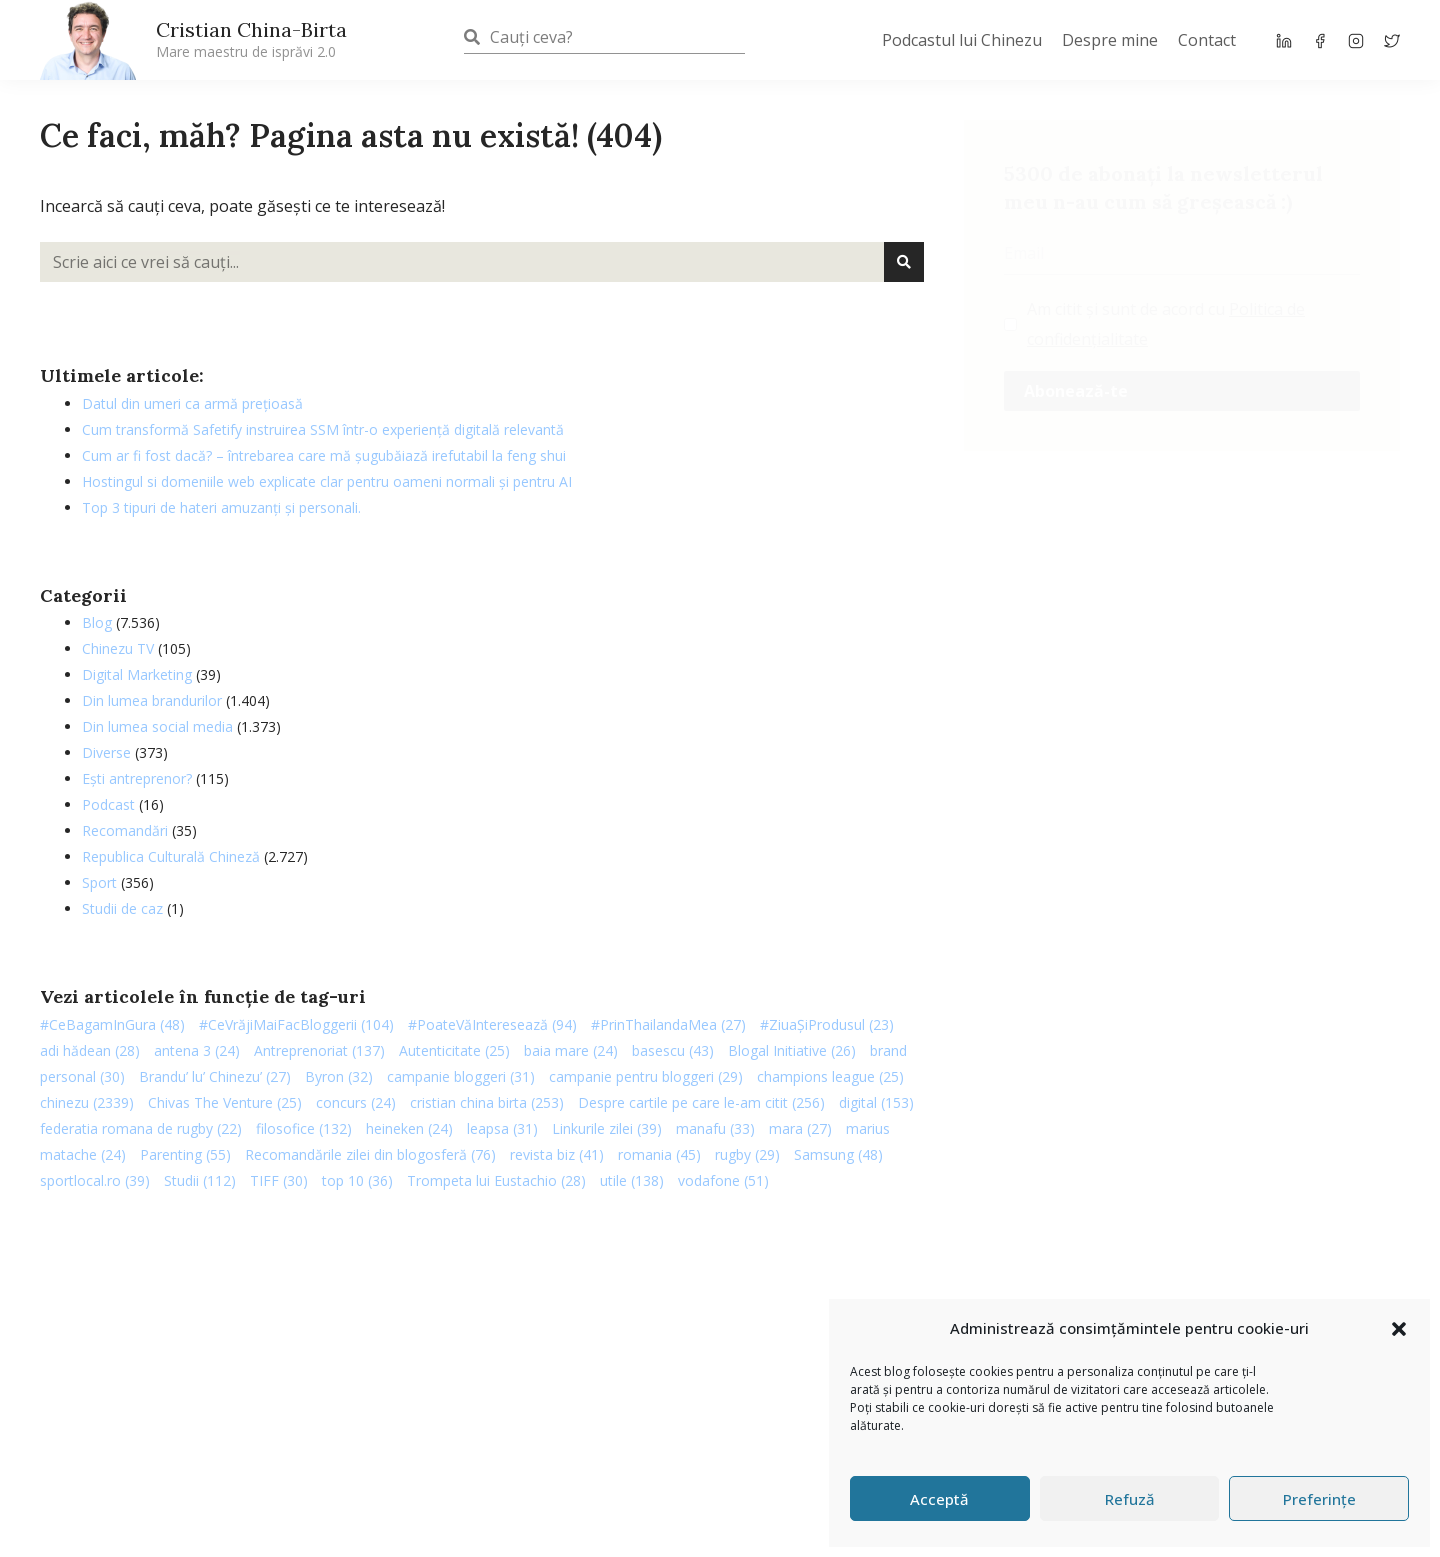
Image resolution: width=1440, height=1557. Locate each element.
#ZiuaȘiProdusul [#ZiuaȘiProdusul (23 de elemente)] (827, 1024)
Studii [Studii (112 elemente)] (200, 1180)
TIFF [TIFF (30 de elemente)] (279, 1180)
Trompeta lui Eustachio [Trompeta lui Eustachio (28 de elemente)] (496, 1180)
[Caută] (904, 262)
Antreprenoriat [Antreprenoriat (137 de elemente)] (319, 1050)
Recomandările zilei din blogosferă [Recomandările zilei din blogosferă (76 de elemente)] (370, 1154)
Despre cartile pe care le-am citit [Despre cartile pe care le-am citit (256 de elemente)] (701, 1102)
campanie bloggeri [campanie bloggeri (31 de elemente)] (461, 1076)
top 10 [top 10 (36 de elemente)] (357, 1180)
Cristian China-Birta (251, 39)
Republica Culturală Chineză (171, 856)
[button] (1399, 1329)
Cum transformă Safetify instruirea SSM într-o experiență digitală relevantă (323, 429)
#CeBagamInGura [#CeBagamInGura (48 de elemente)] (112, 1024)
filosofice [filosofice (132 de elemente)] (304, 1128)
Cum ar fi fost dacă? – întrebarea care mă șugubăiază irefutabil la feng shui (324, 455)
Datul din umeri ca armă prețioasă (192, 403)
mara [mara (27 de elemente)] (800, 1128)
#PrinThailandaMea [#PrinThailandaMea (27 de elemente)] (668, 1024)
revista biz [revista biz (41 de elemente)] (557, 1154)
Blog (97, 622)
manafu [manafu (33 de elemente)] (715, 1128)
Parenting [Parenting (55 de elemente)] (185, 1154)
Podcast (108, 804)
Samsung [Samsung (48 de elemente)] (838, 1154)
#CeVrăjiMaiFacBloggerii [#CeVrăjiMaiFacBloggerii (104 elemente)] (296, 1024)
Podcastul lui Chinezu (962, 40)
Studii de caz (122, 908)
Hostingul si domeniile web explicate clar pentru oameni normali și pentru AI (327, 481)
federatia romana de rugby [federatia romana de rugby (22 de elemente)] (141, 1128)
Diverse (106, 752)
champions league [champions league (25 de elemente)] (830, 1076)
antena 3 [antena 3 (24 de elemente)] (197, 1050)
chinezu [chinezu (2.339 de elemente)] (87, 1102)
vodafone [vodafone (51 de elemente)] (723, 1180)
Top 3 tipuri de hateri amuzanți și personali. (221, 507)
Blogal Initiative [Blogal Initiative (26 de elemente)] (792, 1050)
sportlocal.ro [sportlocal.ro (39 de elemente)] (95, 1180)
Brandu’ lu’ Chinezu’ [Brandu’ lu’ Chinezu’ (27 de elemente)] (215, 1076)
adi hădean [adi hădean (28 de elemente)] (90, 1050)
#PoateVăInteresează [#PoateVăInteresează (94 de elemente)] (492, 1024)
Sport (99, 882)
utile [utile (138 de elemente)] (632, 1180)
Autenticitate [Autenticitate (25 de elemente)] (454, 1050)
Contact (1207, 40)
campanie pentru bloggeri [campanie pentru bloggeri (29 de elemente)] (646, 1076)
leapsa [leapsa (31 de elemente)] (502, 1128)
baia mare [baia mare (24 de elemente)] (571, 1050)
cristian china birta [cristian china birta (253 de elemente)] (487, 1102)
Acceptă (939, 1499)
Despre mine (1110, 40)
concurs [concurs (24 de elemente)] (356, 1102)
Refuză (1130, 1499)
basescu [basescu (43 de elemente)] (673, 1050)
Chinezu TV (118, 648)
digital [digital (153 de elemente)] (876, 1102)
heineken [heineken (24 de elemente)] (409, 1128)
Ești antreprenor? (137, 778)
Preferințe (1319, 1499)
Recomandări (125, 830)
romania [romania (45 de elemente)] (659, 1154)
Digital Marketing (137, 674)
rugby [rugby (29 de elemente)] (747, 1154)
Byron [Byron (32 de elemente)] (339, 1076)
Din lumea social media (157, 726)
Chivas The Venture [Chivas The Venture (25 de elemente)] (225, 1102)
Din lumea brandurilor (152, 700)
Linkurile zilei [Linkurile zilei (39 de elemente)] (607, 1128)
